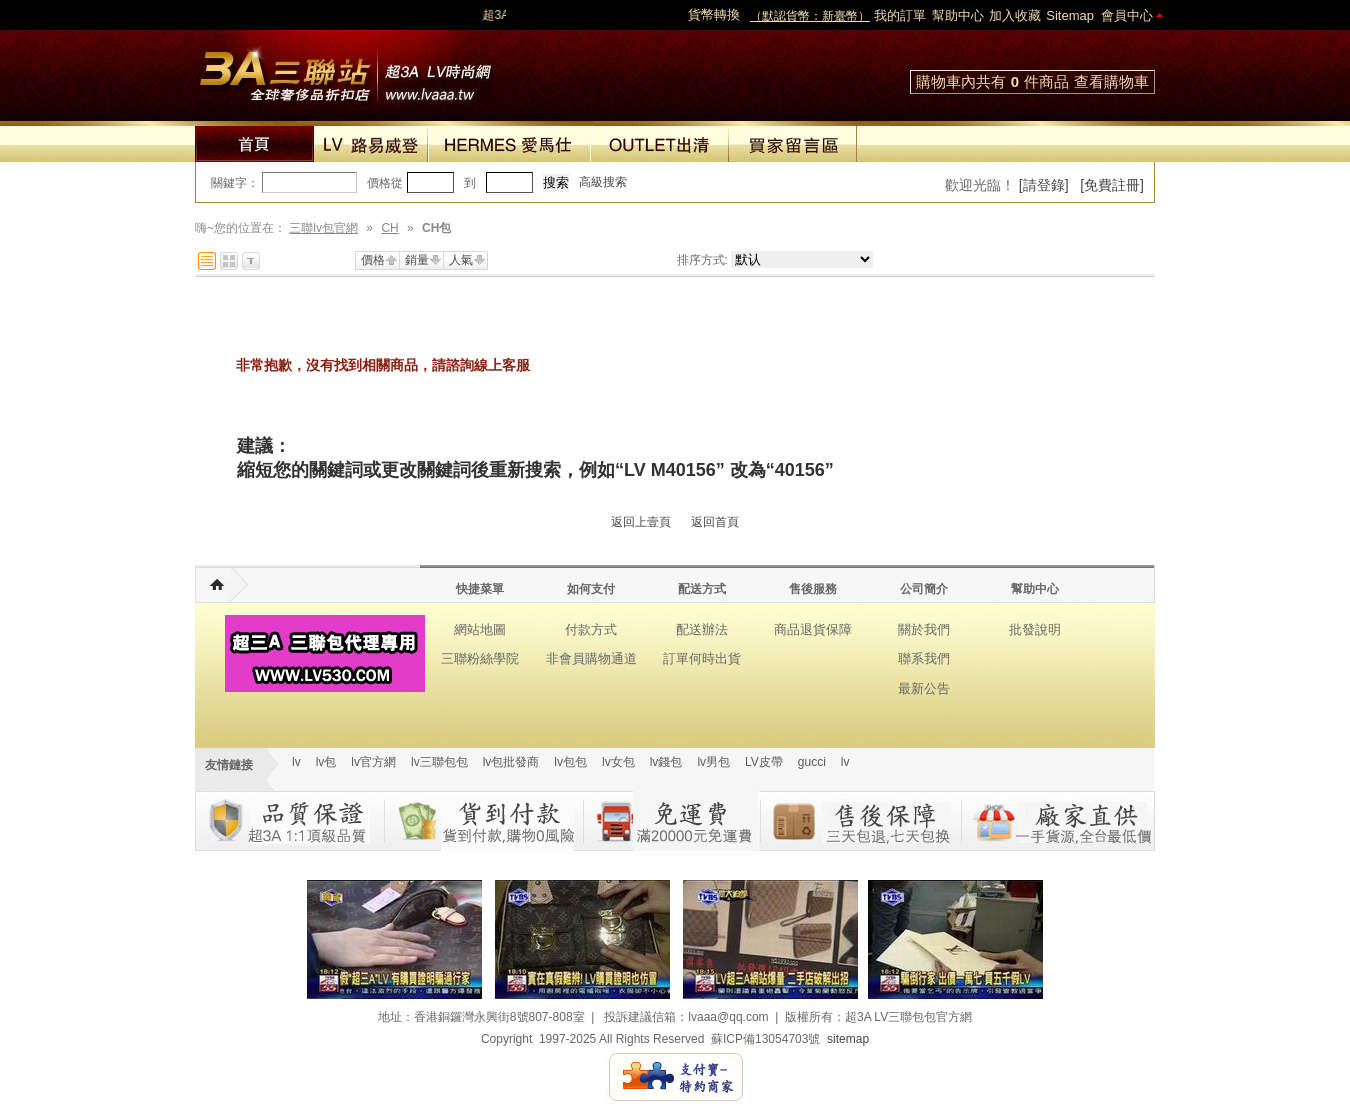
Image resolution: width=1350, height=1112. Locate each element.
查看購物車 (1111, 81)
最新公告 (924, 688)
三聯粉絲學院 (480, 658)
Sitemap (1070, 15)
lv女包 (618, 762)
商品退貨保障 (813, 629)
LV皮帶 (764, 762)
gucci (812, 762)
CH (389, 228)
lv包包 (570, 762)
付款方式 (591, 629)
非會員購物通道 (591, 658)
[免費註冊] (1112, 185)
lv (296, 762)
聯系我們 (924, 658)
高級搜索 (603, 182)
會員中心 (1127, 15)
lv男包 (713, 762)
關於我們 (924, 629)
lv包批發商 (511, 762)
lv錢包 (666, 762)
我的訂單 (900, 15)
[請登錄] (1044, 185)
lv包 (345, 70)
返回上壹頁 (641, 522)
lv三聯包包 (439, 762)
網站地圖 (480, 629)
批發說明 (1035, 629)
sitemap (848, 1039)
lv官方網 (373, 762)
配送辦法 (702, 629)
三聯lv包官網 (323, 228)
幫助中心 (958, 15)
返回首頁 (715, 522)
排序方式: (702, 260)
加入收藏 (1015, 15)
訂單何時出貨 (702, 658)
